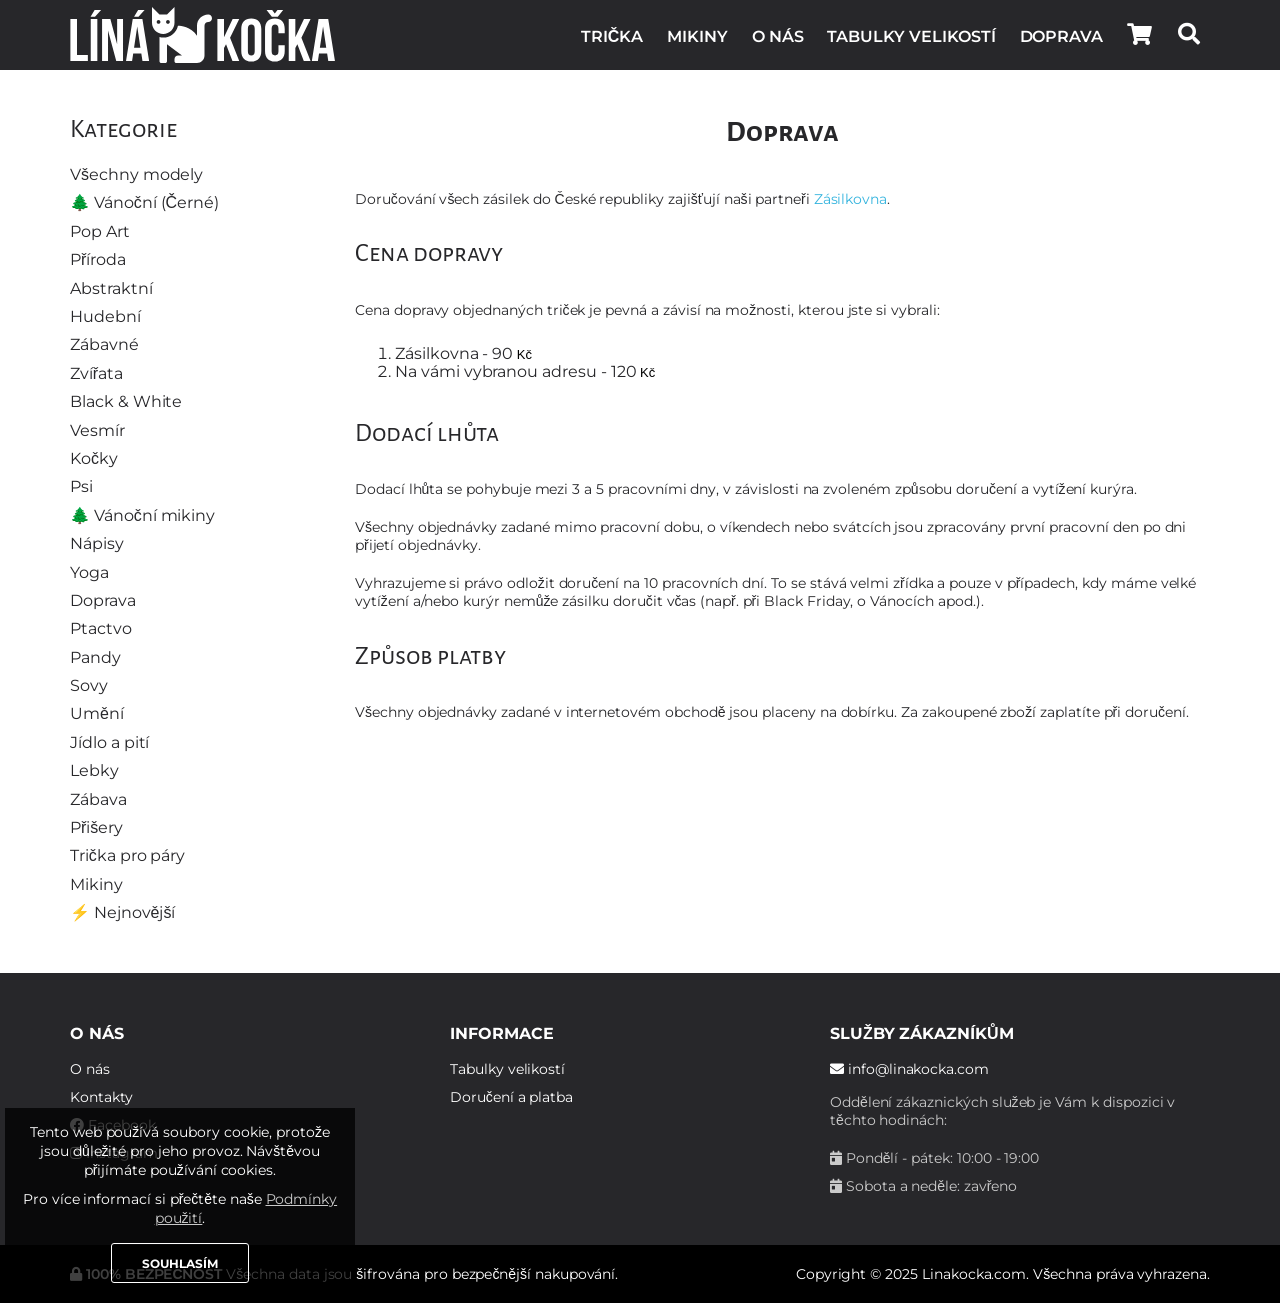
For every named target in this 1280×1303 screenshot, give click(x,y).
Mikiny (697, 36)
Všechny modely (136, 174)
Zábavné (104, 344)
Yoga (89, 572)
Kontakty (101, 1097)
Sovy (89, 685)
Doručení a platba (511, 1097)
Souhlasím (180, 1263)
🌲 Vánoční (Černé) (144, 202)
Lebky (94, 770)
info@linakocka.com (909, 1069)
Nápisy (97, 543)
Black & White (126, 401)
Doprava (1062, 36)
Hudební (105, 316)
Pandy (95, 657)
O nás (778, 36)
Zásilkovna (851, 199)
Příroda (98, 259)
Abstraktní (111, 288)
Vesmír (97, 430)
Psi (81, 486)
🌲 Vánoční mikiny (142, 515)
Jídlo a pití (109, 742)
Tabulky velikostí (911, 36)
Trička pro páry (127, 855)
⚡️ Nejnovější (122, 912)
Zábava (98, 799)
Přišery (96, 827)
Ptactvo (101, 628)
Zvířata (96, 373)
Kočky (94, 458)
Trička (612, 36)
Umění (97, 713)
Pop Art (100, 231)
